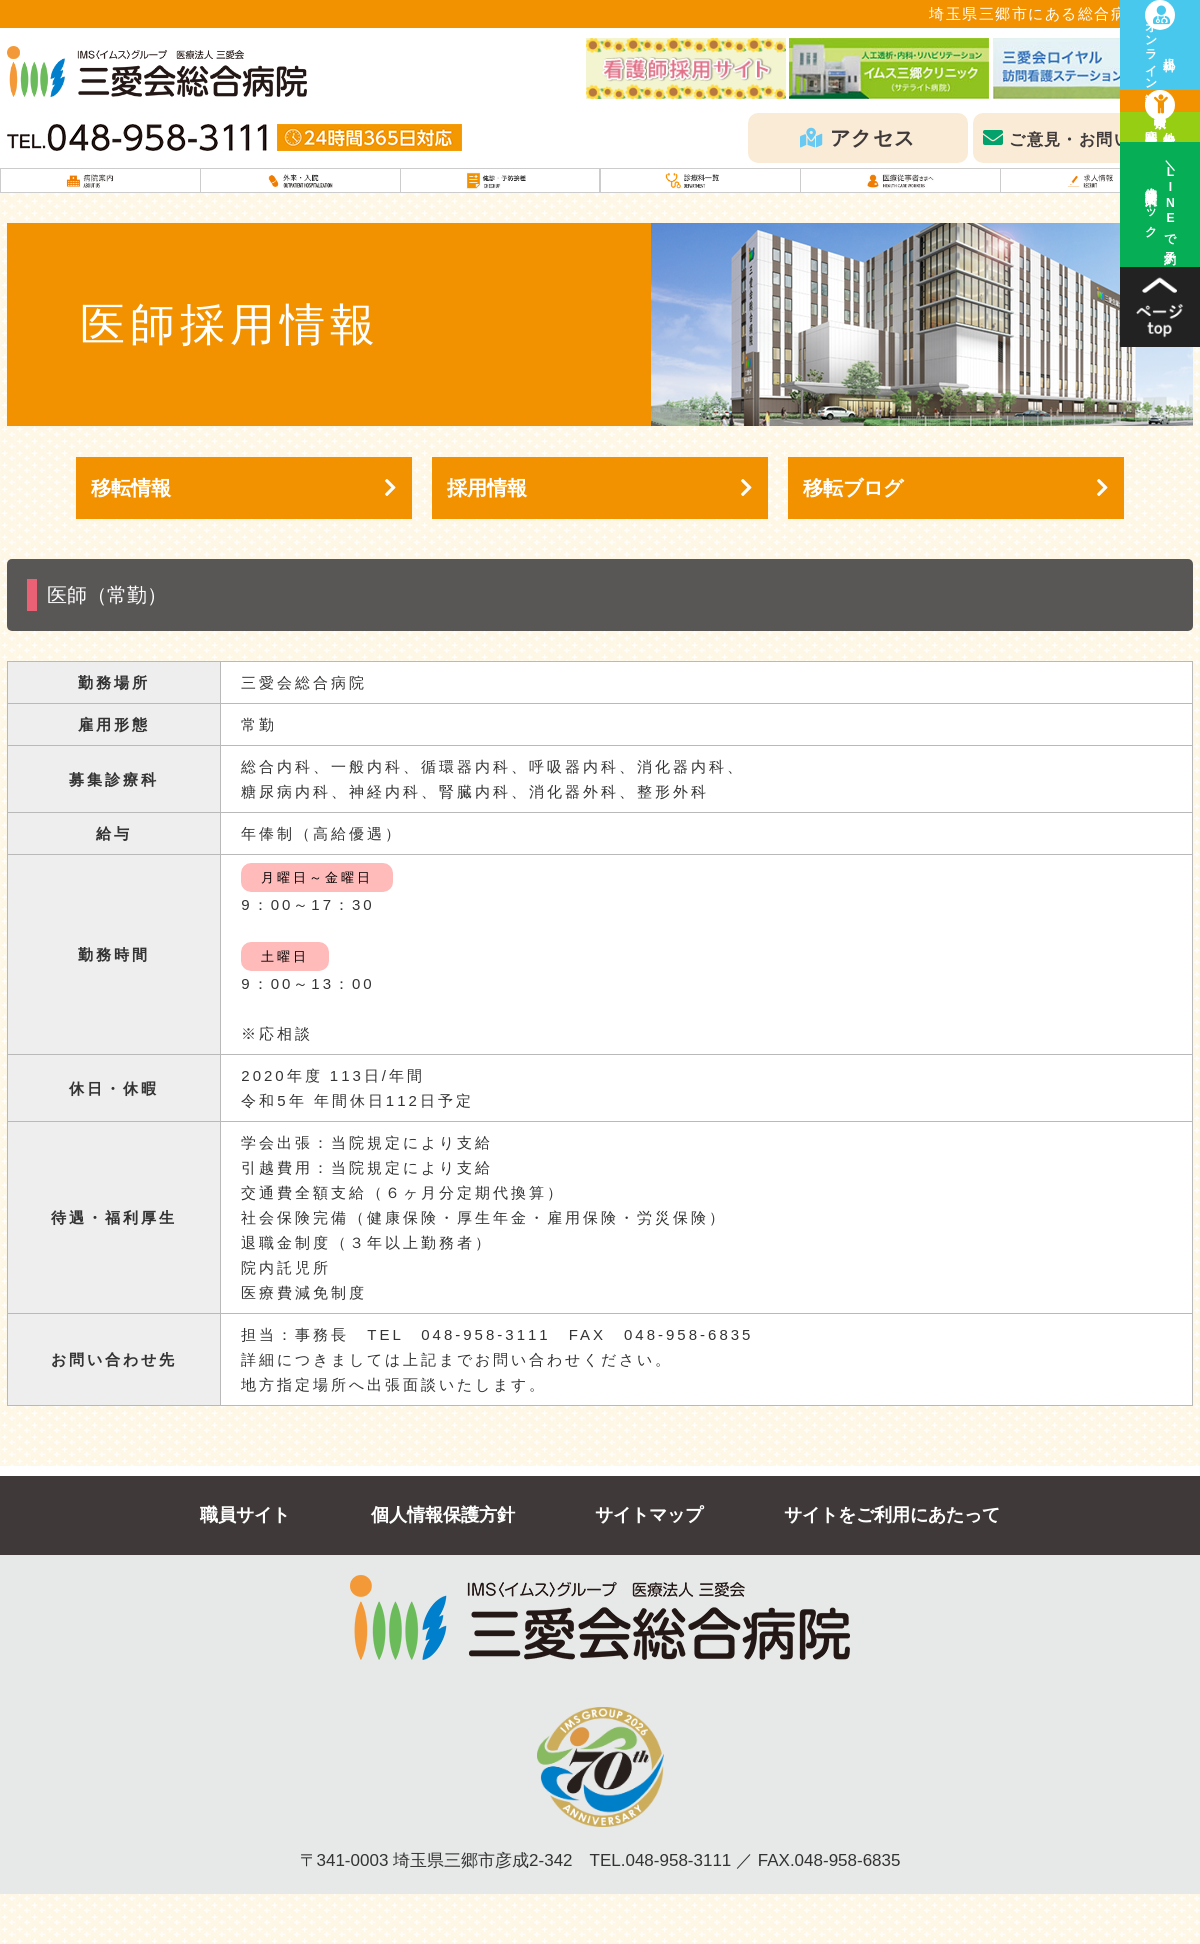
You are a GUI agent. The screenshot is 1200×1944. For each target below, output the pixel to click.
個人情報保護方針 (443, 1565)
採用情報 (487, 538)
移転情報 (131, 538)
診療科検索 (1160, 180)
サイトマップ (649, 1565)
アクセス (873, 138)
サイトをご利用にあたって (892, 1565)
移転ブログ (853, 538)
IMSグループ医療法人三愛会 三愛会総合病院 (157, 71)
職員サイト (245, 1565)
